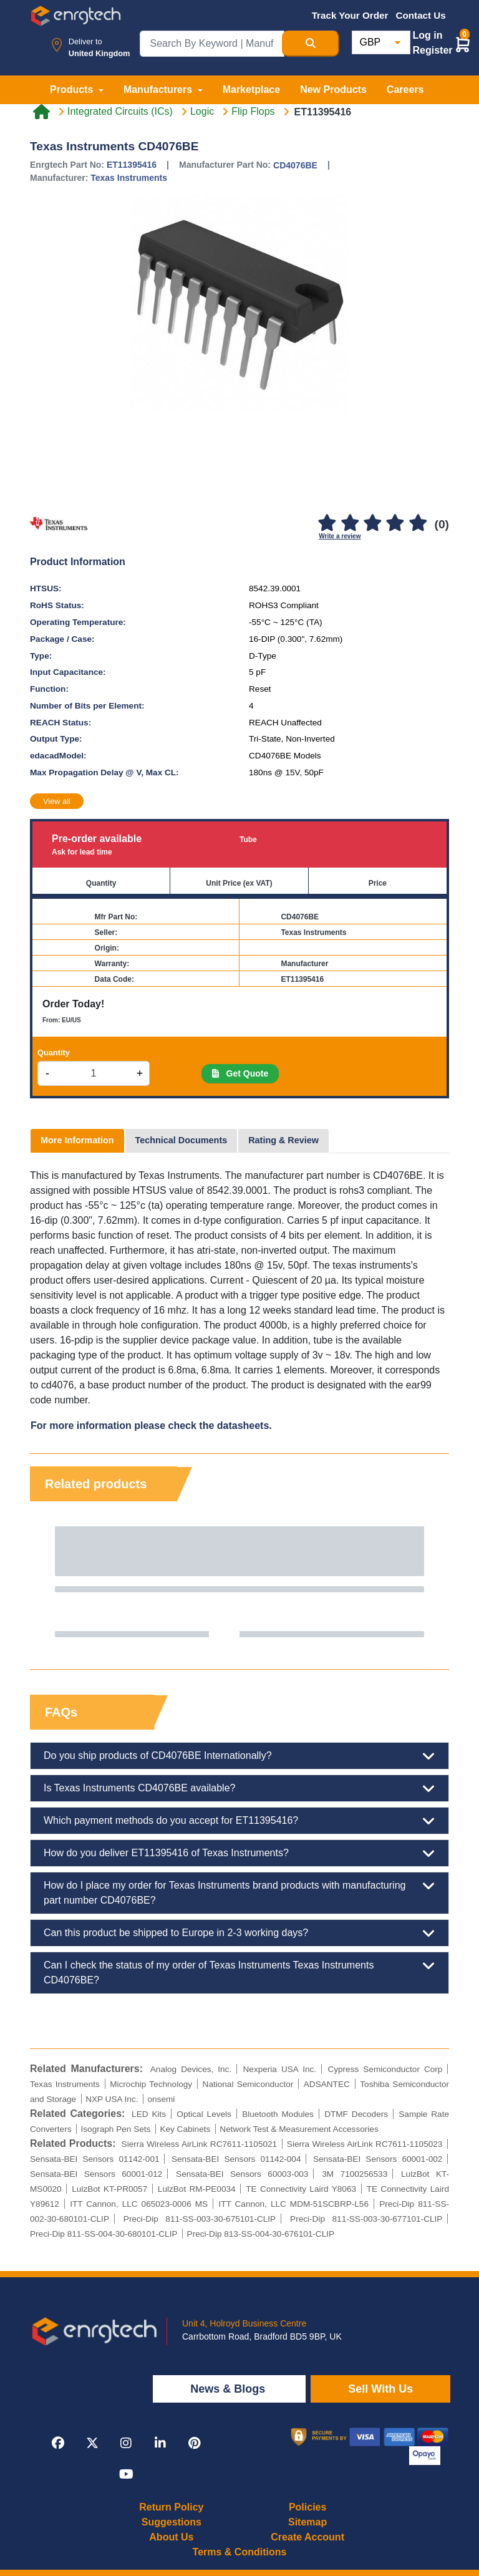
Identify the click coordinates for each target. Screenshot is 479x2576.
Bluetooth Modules (278, 2114)
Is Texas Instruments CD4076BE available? (239, 1788)
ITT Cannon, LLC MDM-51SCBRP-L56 (293, 2204)
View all (56, 801)
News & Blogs (229, 2389)
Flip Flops (252, 112)
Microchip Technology (151, 2084)
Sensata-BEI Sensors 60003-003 (242, 2174)
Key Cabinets (185, 2129)
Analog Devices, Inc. (190, 2069)
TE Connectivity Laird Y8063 (301, 2189)
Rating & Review (283, 1140)
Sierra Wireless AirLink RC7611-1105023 (365, 2144)
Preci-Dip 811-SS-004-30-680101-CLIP (104, 2234)
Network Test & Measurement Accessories (299, 2129)
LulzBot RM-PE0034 (197, 2189)
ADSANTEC (327, 2084)
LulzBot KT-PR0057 (109, 2189)
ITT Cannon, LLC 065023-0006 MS (139, 2204)
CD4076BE (295, 165)
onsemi (161, 2099)
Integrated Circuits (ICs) (120, 112)
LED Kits (149, 2114)
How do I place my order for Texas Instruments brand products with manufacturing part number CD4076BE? (239, 1891)
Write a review (339, 536)
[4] (395, 523)
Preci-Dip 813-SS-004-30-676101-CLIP (261, 2234)
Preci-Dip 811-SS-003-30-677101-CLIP (366, 2219)
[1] (327, 523)
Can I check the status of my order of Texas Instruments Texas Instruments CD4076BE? (239, 1971)
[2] (350, 523)
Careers (405, 89)
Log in (428, 35)
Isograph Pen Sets (116, 2129)
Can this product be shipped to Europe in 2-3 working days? (239, 1932)
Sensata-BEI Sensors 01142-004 (236, 2159)
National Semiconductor (248, 2084)
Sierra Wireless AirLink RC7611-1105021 (200, 2144)
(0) (442, 524)
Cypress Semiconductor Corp (384, 2069)
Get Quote (240, 1073)
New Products (333, 89)
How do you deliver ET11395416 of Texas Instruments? (239, 1853)
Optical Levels (204, 2114)
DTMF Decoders (356, 2114)
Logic (202, 112)
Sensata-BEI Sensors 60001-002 (378, 2159)
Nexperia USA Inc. (280, 2069)
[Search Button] (310, 44)
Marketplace (252, 89)
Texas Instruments (128, 178)
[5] (418, 523)
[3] (372, 523)
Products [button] (73, 89)
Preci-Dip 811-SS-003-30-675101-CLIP (199, 2219)
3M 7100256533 (354, 2174)
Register (433, 50)
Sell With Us (380, 2389)
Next (427, 1582)
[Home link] (41, 111)
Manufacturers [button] (159, 89)
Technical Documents (181, 1140)
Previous (52, 1582)
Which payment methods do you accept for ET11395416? (239, 1820)
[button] (463, 44)
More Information (77, 1140)
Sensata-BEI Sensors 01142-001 (95, 2159)
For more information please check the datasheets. (151, 1425)
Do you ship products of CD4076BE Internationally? (239, 1755)
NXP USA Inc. (111, 2099)
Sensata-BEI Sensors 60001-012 (96, 2174)
